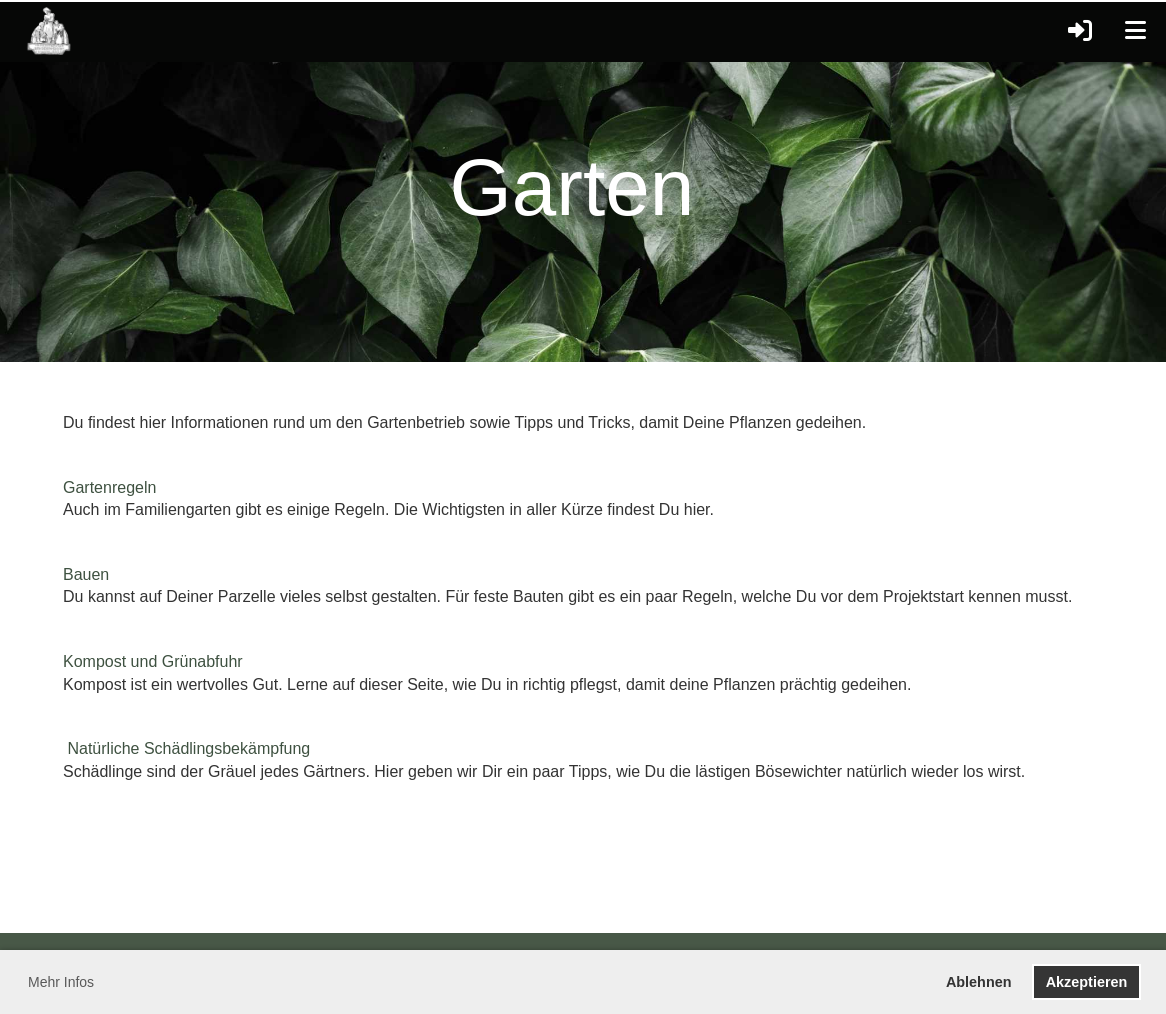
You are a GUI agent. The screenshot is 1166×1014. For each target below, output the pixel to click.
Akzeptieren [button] (1087, 982)
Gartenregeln (109, 487)
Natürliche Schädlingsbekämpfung (188, 748)
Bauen (86, 574)
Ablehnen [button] (979, 982)
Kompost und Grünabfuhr (153, 661)
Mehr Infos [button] (61, 982)
